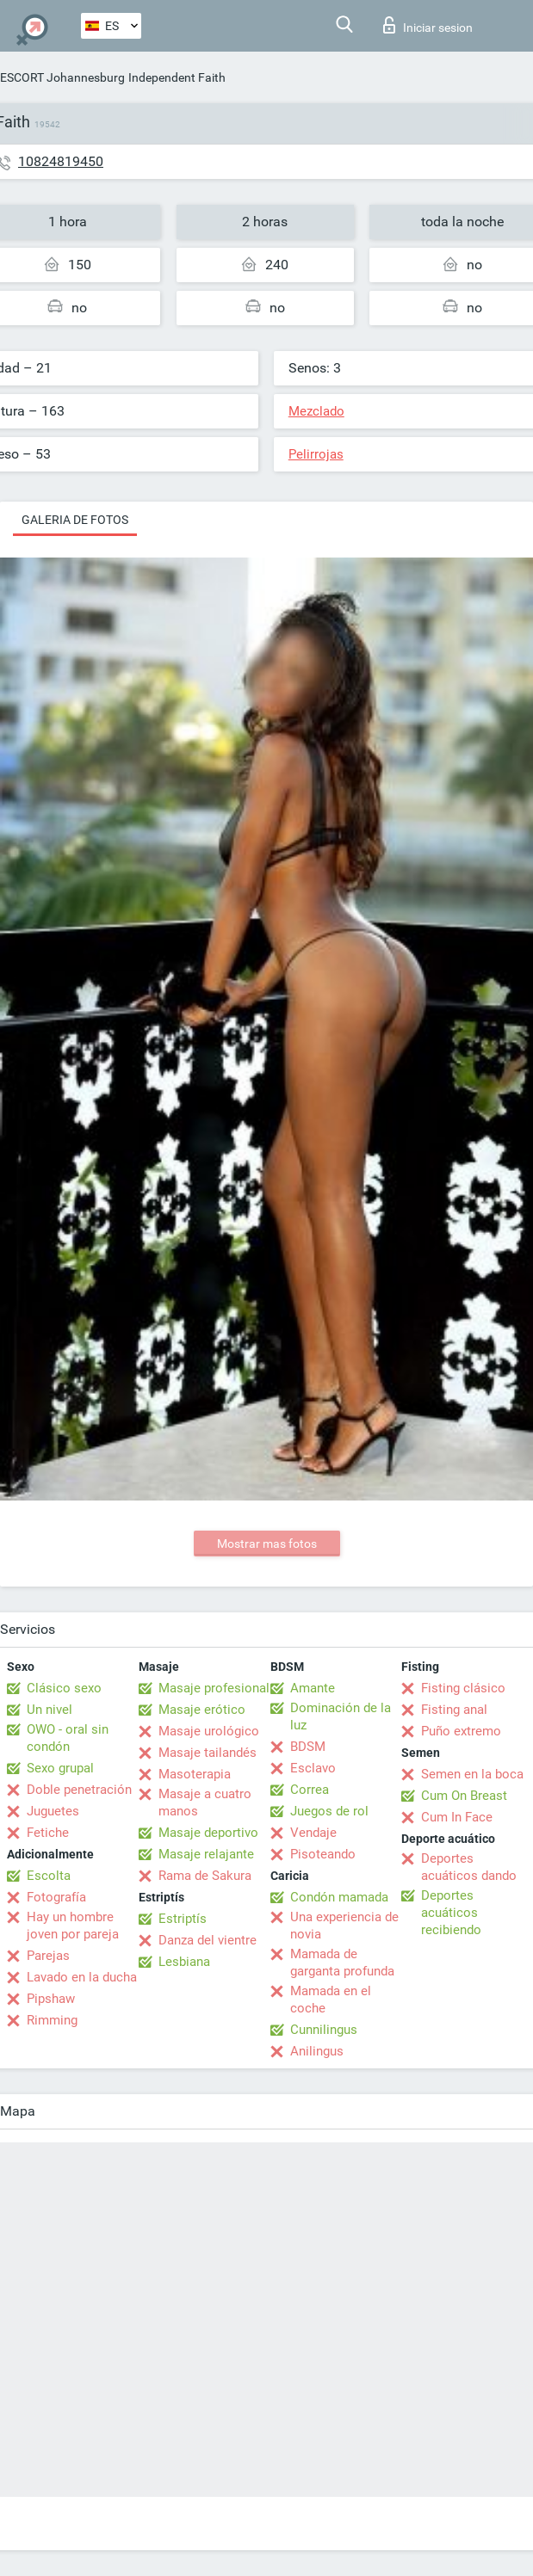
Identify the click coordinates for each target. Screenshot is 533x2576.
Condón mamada (339, 1897)
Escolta (49, 1875)
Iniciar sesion (428, 24)
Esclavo (313, 1768)
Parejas (48, 1955)
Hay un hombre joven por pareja (73, 1925)
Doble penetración (79, 1789)
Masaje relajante (206, 1854)
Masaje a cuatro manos (204, 1802)
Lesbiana (184, 1961)
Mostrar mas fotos (267, 1543)
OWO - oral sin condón (67, 1738)
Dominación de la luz (340, 1716)
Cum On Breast (464, 1795)
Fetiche (48, 1832)
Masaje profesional (214, 1688)
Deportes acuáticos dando (469, 1867)
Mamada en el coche (330, 1999)
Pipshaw (51, 1998)
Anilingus (317, 2051)
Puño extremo (461, 1731)
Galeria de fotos (75, 520)
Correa (309, 1789)
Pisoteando (323, 1854)
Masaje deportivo (208, 1832)
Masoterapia (194, 1774)
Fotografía (56, 1897)
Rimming (52, 2020)
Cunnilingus (323, 2029)
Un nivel (49, 1709)
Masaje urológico (208, 1731)
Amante (312, 1688)
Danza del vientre (207, 1940)
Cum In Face (457, 1817)
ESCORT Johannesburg (62, 77)
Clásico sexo (64, 1688)
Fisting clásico (463, 1688)
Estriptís (182, 1918)
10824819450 (60, 161)
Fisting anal (454, 1709)
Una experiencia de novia (344, 1925)
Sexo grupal (60, 1768)
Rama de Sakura (204, 1875)
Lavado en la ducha (82, 1977)
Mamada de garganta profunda (342, 1962)
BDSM (307, 1746)
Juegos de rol (329, 1811)
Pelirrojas (316, 454)
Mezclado (316, 411)
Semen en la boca (472, 1774)
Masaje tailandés (207, 1752)
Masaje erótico (201, 1709)
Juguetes (53, 1811)
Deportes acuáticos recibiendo (451, 1913)
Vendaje (313, 1832)
